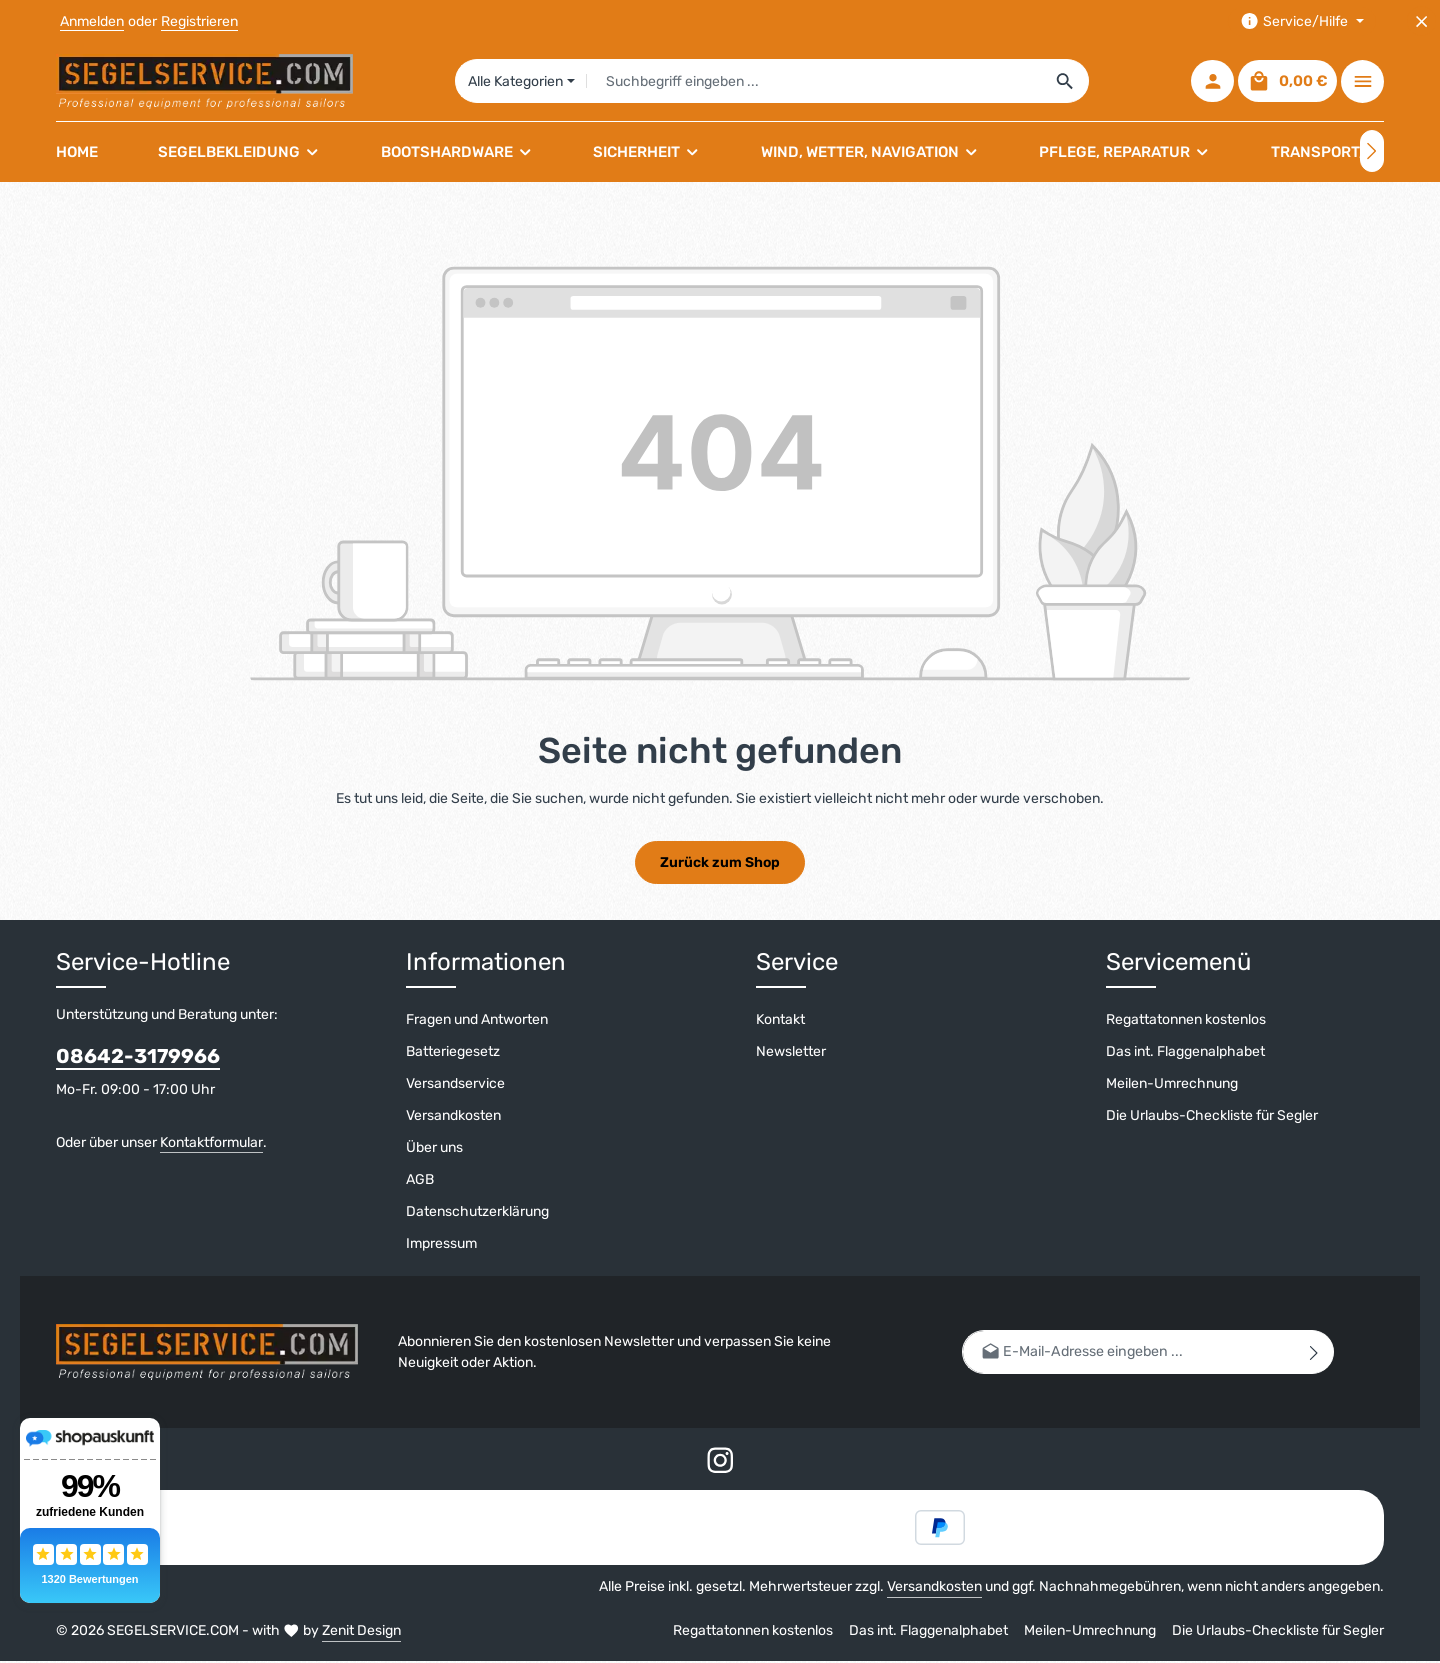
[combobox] (815, 82)
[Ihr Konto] (1212, 82)
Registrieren (199, 21)
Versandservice (455, 1084)
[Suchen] (1067, 82)
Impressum (441, 1244)
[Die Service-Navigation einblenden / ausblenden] (1302, 21)
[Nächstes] (1372, 153)
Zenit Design (361, 1632)
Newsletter (791, 1052)
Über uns (434, 1148)
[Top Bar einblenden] (1362, 82)
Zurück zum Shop (720, 863)
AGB (420, 1180)
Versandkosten (453, 1116)
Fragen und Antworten (477, 1020)
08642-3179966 (138, 1057)
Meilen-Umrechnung (1172, 1084)
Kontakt (780, 1020)
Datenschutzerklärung (477, 1212)
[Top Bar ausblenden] (1421, 21)
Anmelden (92, 21)
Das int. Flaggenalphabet (1185, 1052)
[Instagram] (720, 1465)
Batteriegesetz (453, 1052)
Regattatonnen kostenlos (1186, 1020)
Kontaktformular (211, 1143)
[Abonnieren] (1314, 1353)
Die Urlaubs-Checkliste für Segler (1212, 1116)
